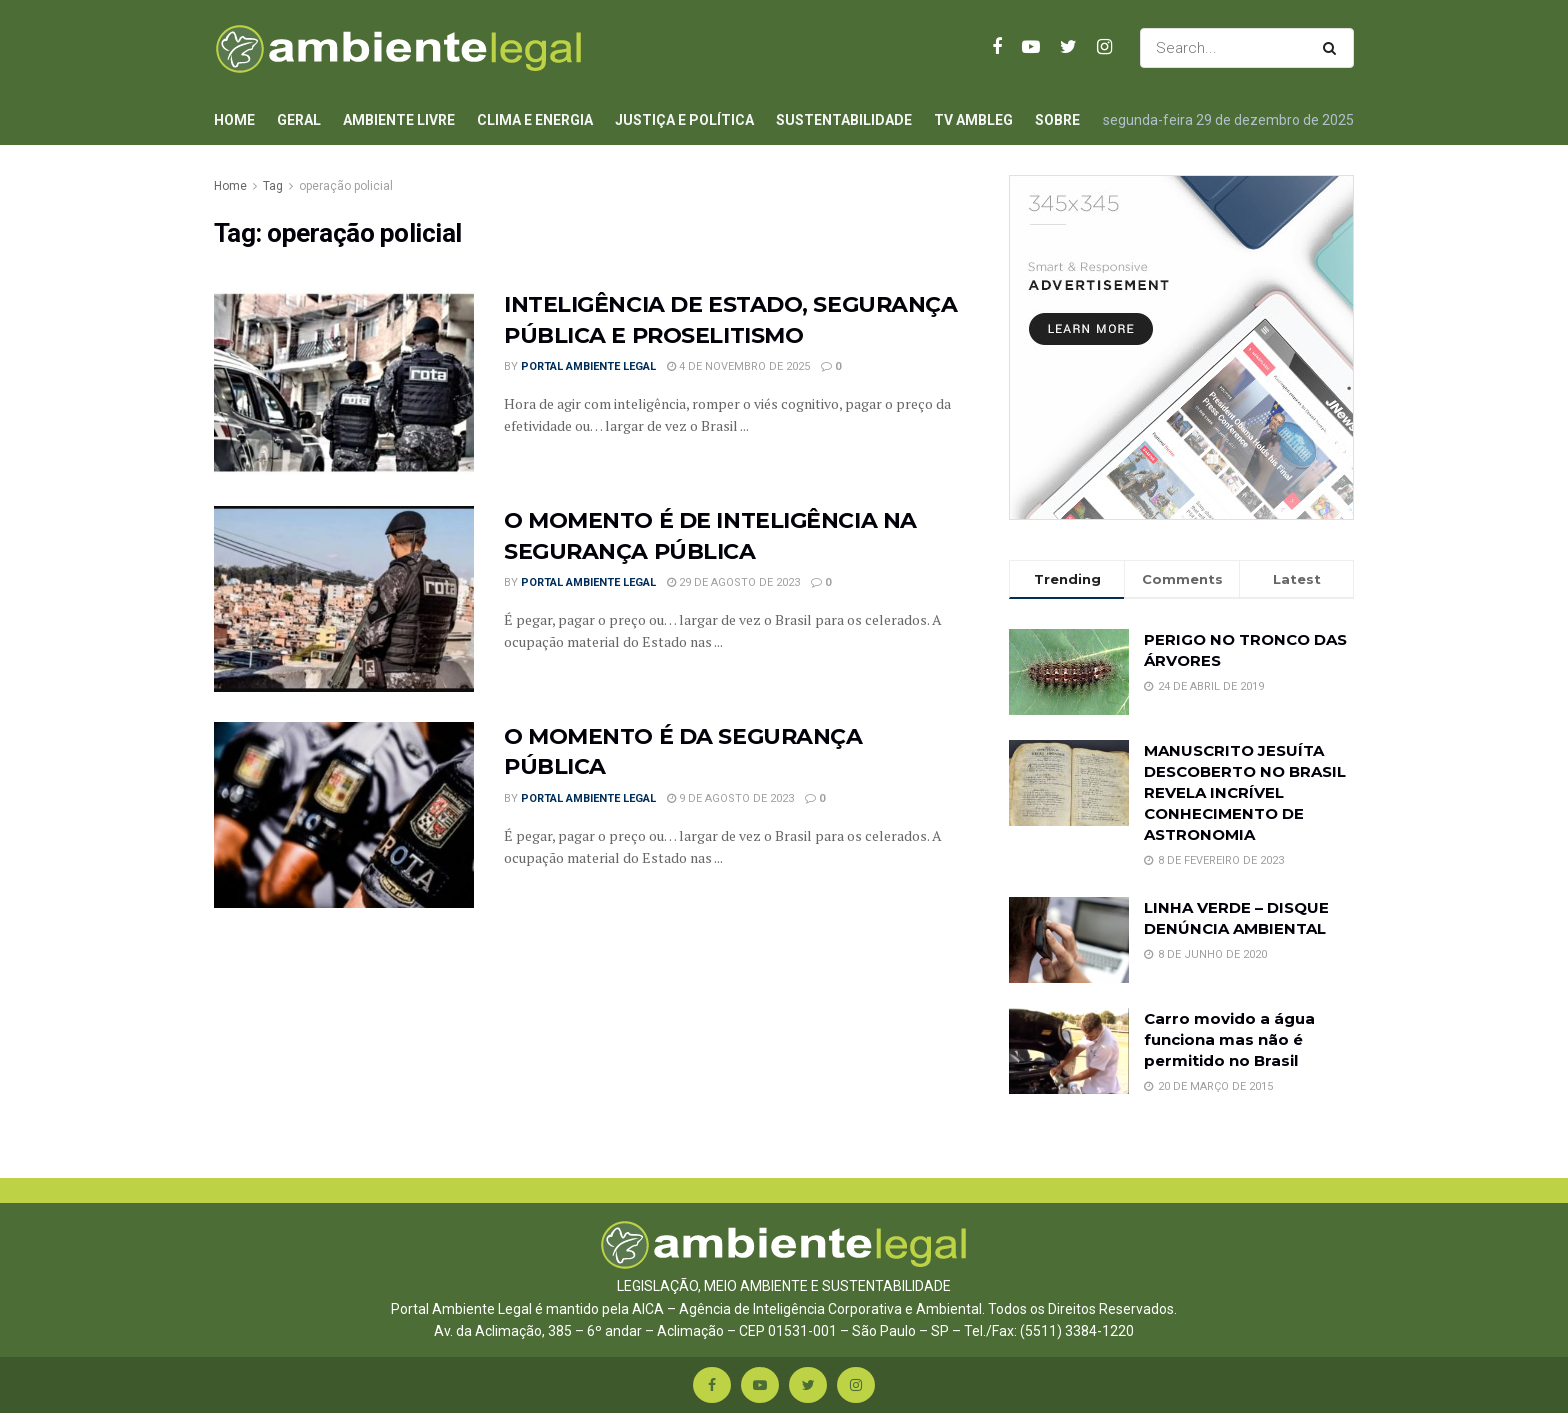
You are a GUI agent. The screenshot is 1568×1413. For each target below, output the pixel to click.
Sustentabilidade (844, 120)
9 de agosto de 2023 (730, 798)
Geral (299, 120)
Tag (273, 186)
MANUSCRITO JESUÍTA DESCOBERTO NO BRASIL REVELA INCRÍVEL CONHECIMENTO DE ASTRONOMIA (1245, 792)
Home (234, 120)
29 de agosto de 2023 (733, 582)
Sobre (1057, 120)
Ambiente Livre (399, 120)
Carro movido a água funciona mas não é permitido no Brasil (1229, 1039)
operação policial (346, 186)
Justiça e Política (684, 120)
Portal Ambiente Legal (588, 366)
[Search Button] (1333, 48)
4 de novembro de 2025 (738, 366)
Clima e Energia (535, 120)
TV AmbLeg (973, 120)
